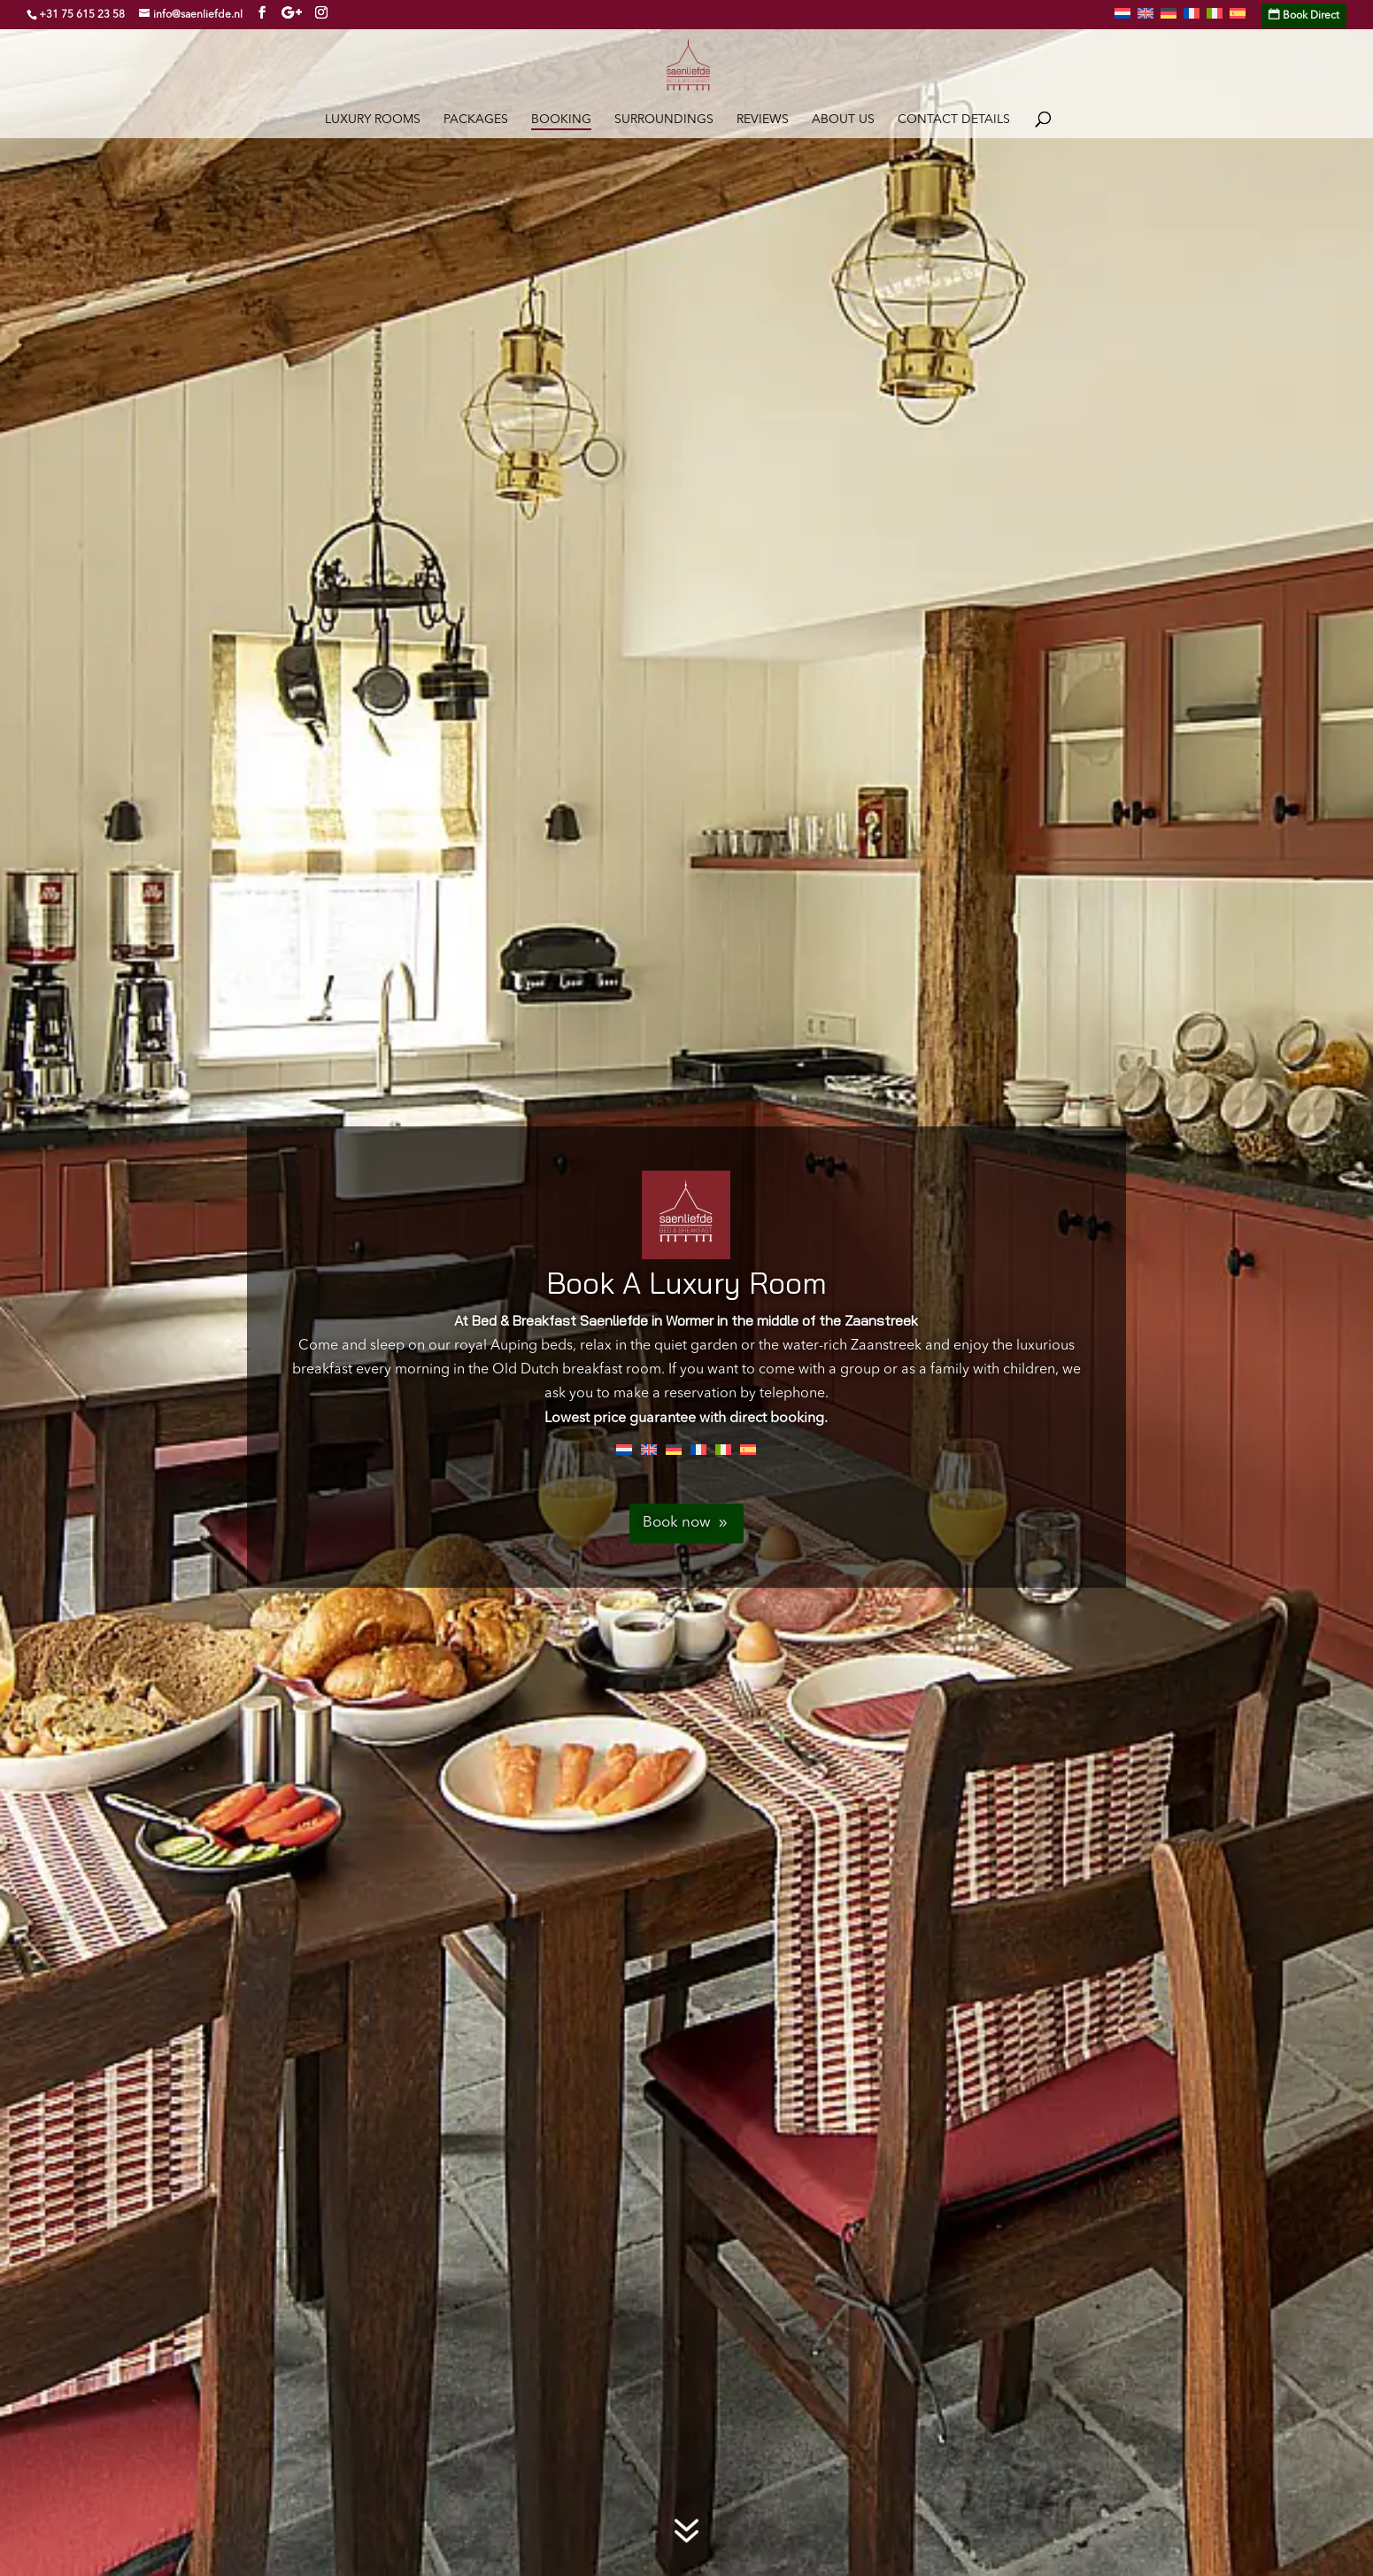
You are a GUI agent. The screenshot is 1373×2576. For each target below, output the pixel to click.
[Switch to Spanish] (1238, 18)
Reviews (763, 119)
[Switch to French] (1191, 18)
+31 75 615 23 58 (82, 15)
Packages (476, 119)
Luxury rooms (372, 119)
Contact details (954, 119)
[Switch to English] (648, 1449)
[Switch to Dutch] (1122, 18)
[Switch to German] (1168, 18)
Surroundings (663, 119)
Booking (561, 119)
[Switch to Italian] (1215, 18)
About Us (843, 119)
